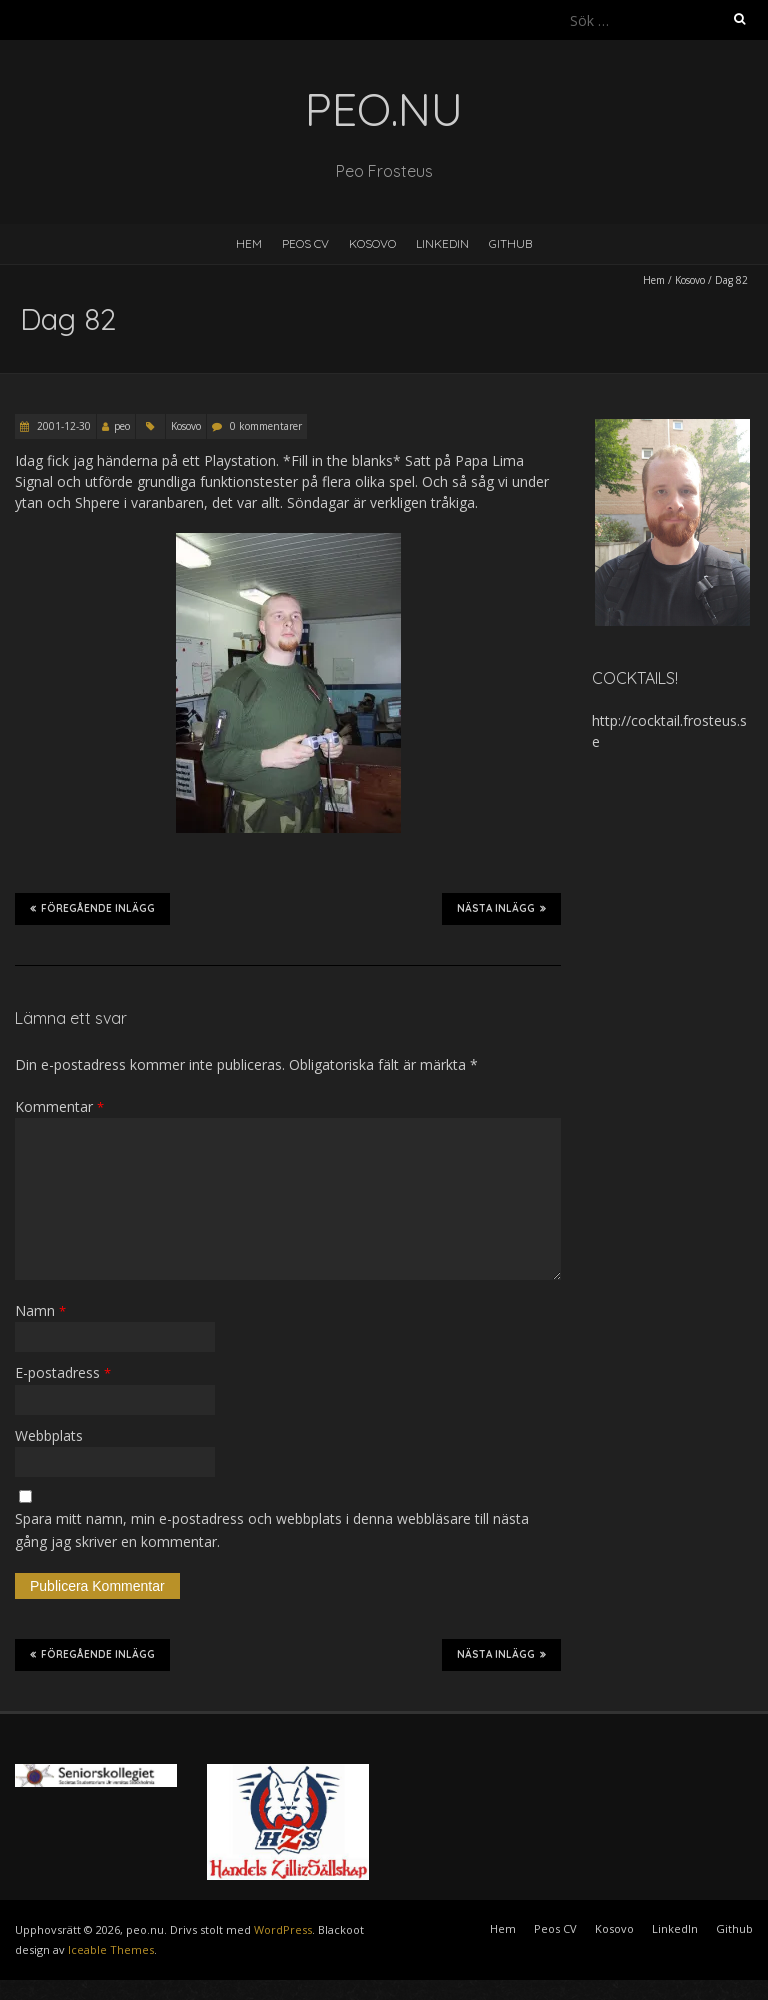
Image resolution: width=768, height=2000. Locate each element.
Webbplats (49, 1435)
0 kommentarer (266, 426)
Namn (40, 1310)
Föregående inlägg (92, 908)
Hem (249, 243)
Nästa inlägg (501, 908)
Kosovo (372, 243)
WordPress (283, 1929)
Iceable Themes (111, 1949)
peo (122, 426)
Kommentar (59, 1106)
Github (510, 243)
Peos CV (305, 243)
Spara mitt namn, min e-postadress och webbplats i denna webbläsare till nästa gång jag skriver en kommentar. (272, 1529)
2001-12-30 (62, 426)
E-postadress (63, 1372)
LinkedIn (442, 243)
